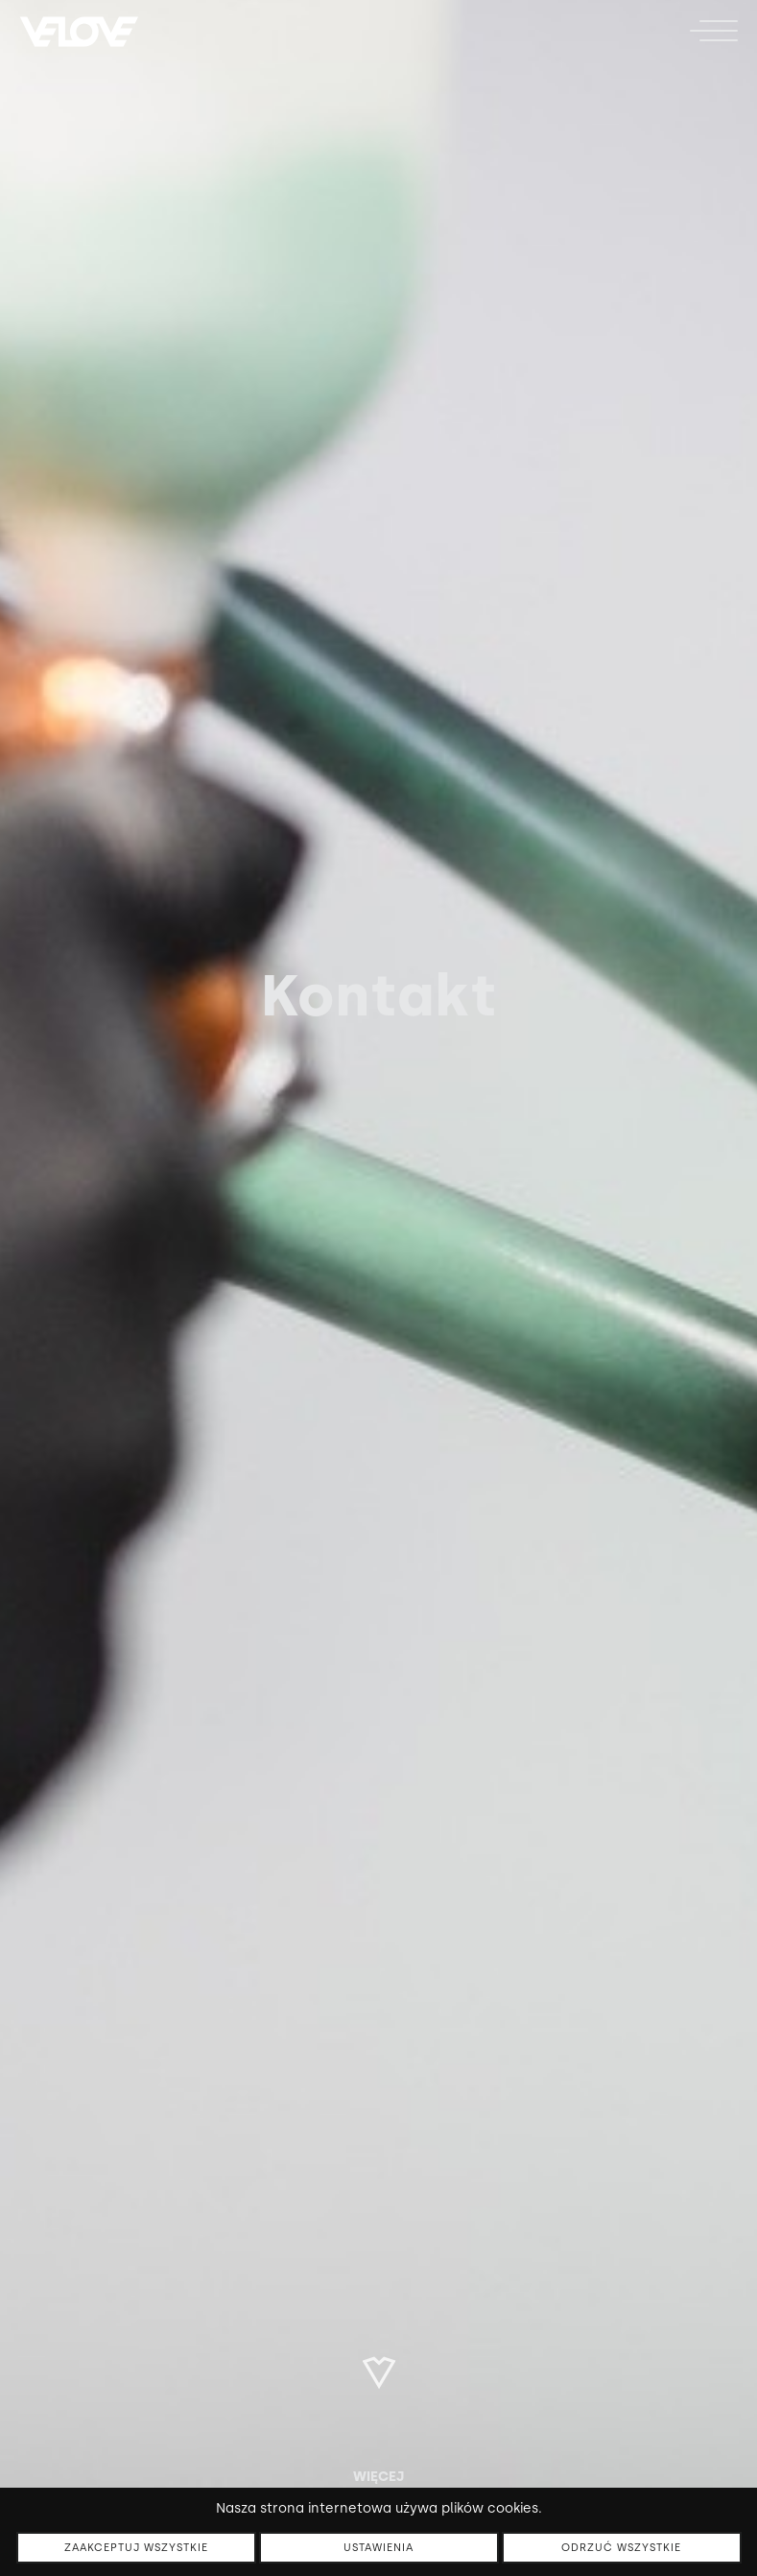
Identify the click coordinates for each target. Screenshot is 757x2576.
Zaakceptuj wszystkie (136, 2547)
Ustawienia (378, 2547)
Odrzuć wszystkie (621, 2547)
